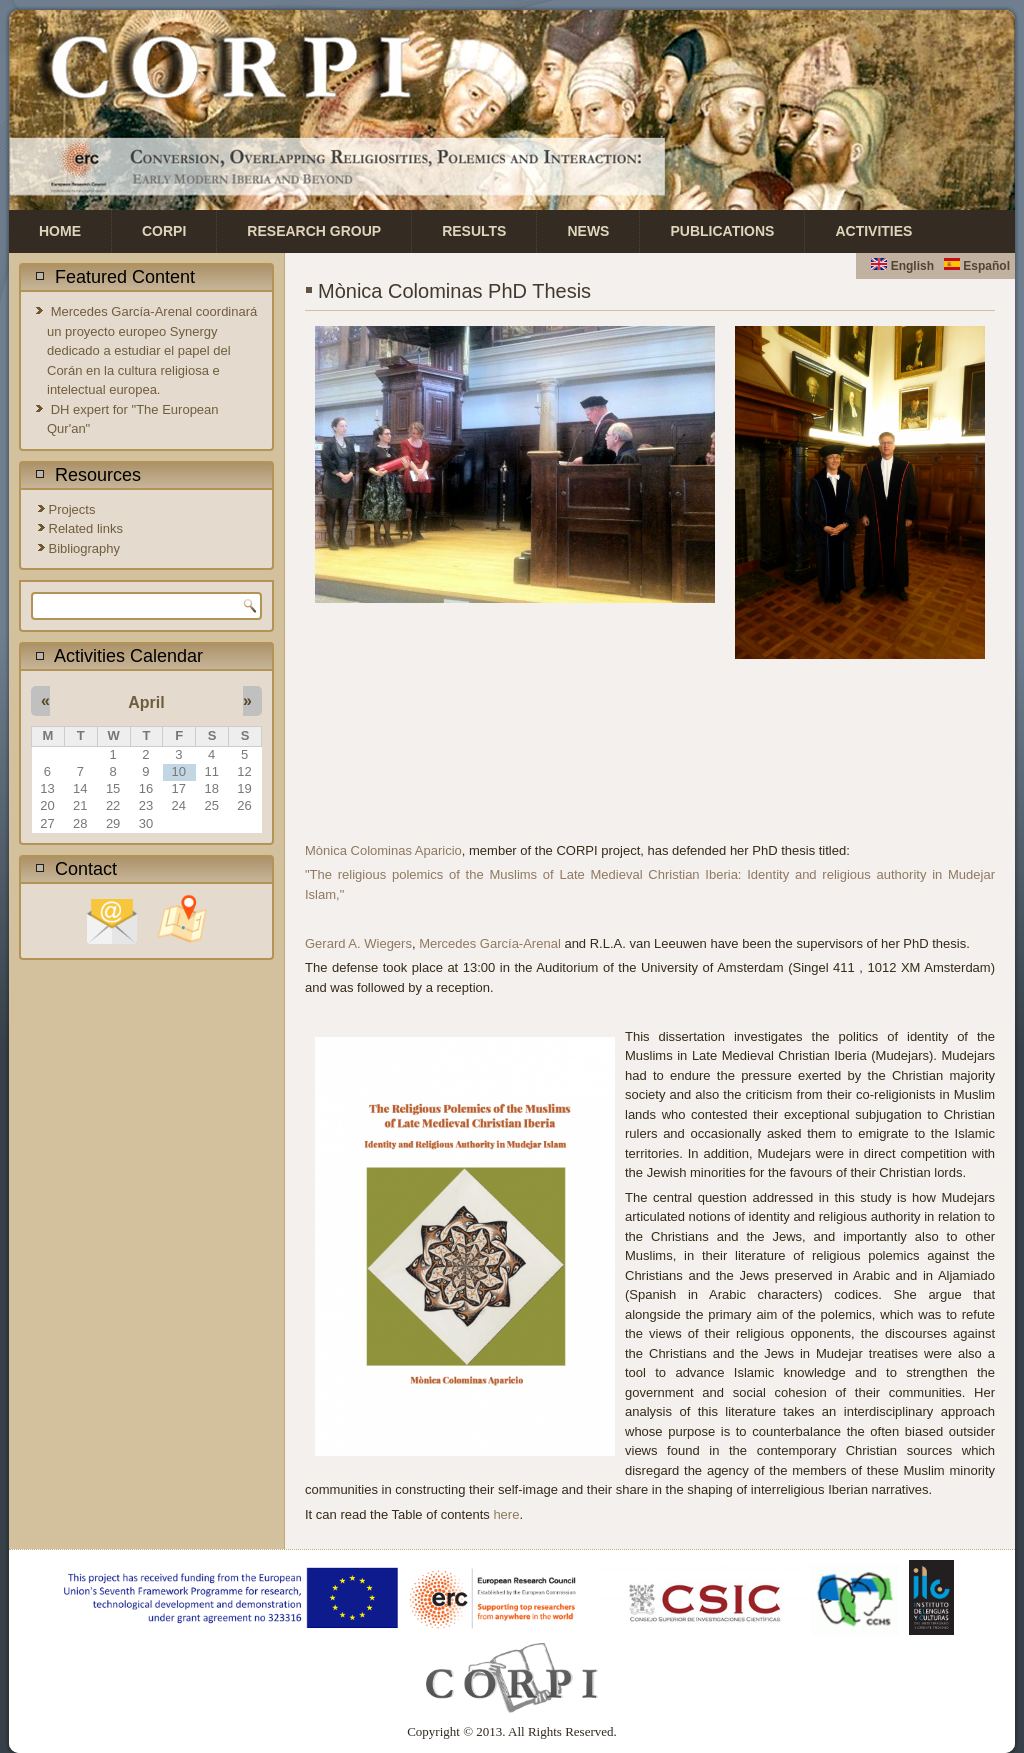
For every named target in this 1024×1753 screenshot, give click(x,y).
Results (474, 231)
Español (977, 266)
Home (60, 231)
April (146, 702)
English (902, 266)
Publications (722, 231)
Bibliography (85, 548)
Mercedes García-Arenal (490, 943)
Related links (86, 528)
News (588, 231)
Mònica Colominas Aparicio (383, 850)
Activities (873, 231)
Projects (72, 509)
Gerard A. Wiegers (358, 943)
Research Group (314, 231)
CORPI (164, 231)
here (506, 1514)
